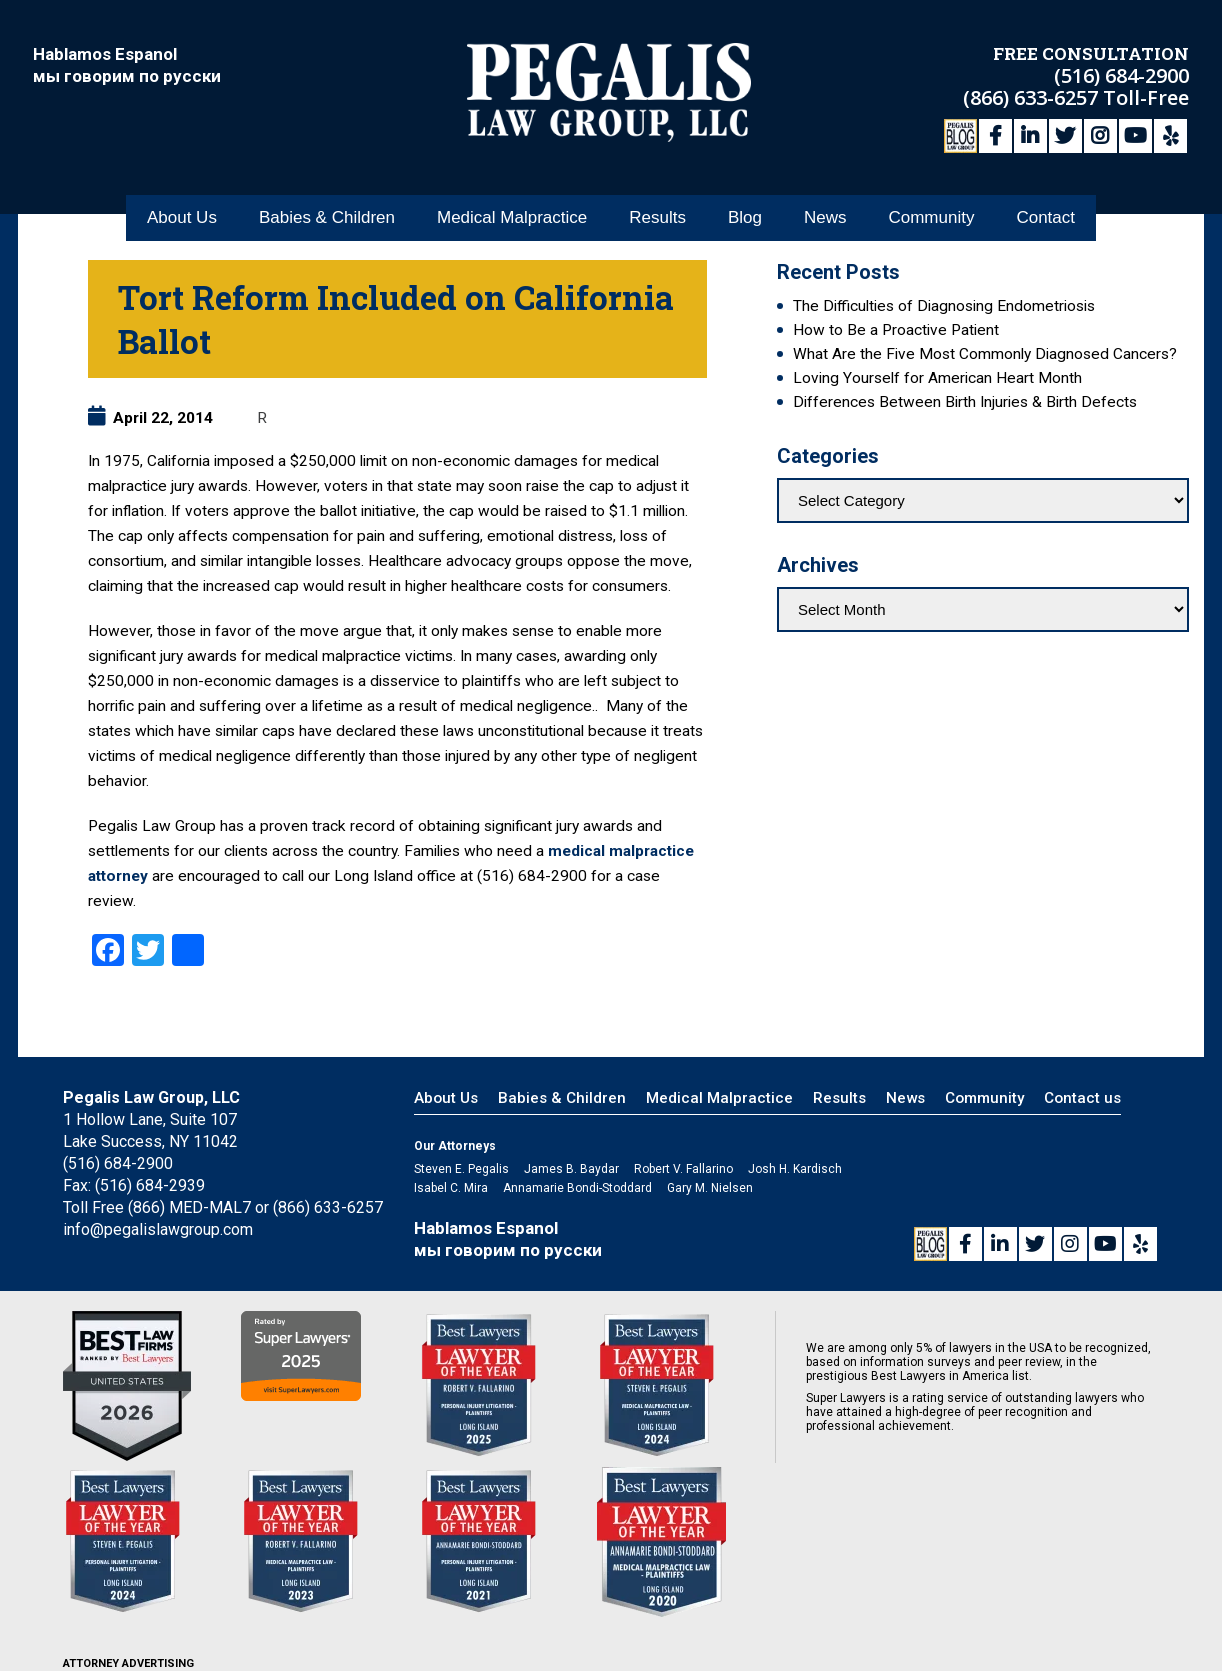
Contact (1045, 218)
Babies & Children (327, 218)
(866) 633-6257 (1033, 97)
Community (931, 218)
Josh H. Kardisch (795, 1169)
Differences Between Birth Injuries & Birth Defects (965, 402)
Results (657, 218)
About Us (182, 218)
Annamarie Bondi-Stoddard (577, 1188)
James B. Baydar (571, 1169)
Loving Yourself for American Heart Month (937, 378)
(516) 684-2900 (1121, 75)
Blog (745, 218)
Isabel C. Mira (451, 1188)
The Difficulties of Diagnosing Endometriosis (944, 306)
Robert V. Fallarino (683, 1169)
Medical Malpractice (512, 218)
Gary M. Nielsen (710, 1188)
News (825, 218)
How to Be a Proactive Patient (896, 330)
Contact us (1082, 1098)
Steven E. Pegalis (461, 1169)
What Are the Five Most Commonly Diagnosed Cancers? (985, 354)
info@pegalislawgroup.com (158, 1229)
